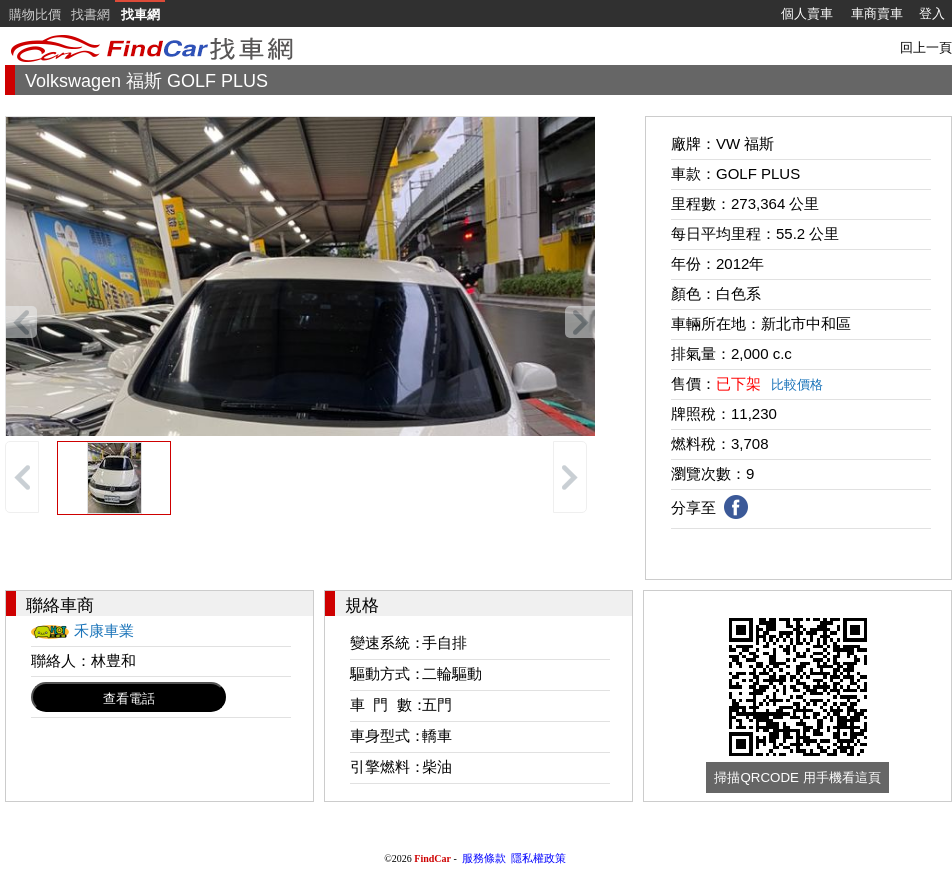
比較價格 (797, 384)
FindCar (432, 858)
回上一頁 (926, 47)
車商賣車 (877, 13)
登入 (932, 13)
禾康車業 (104, 630)
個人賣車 (807, 13)
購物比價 (35, 14)
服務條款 (484, 858)
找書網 (90, 14)
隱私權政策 (538, 858)
